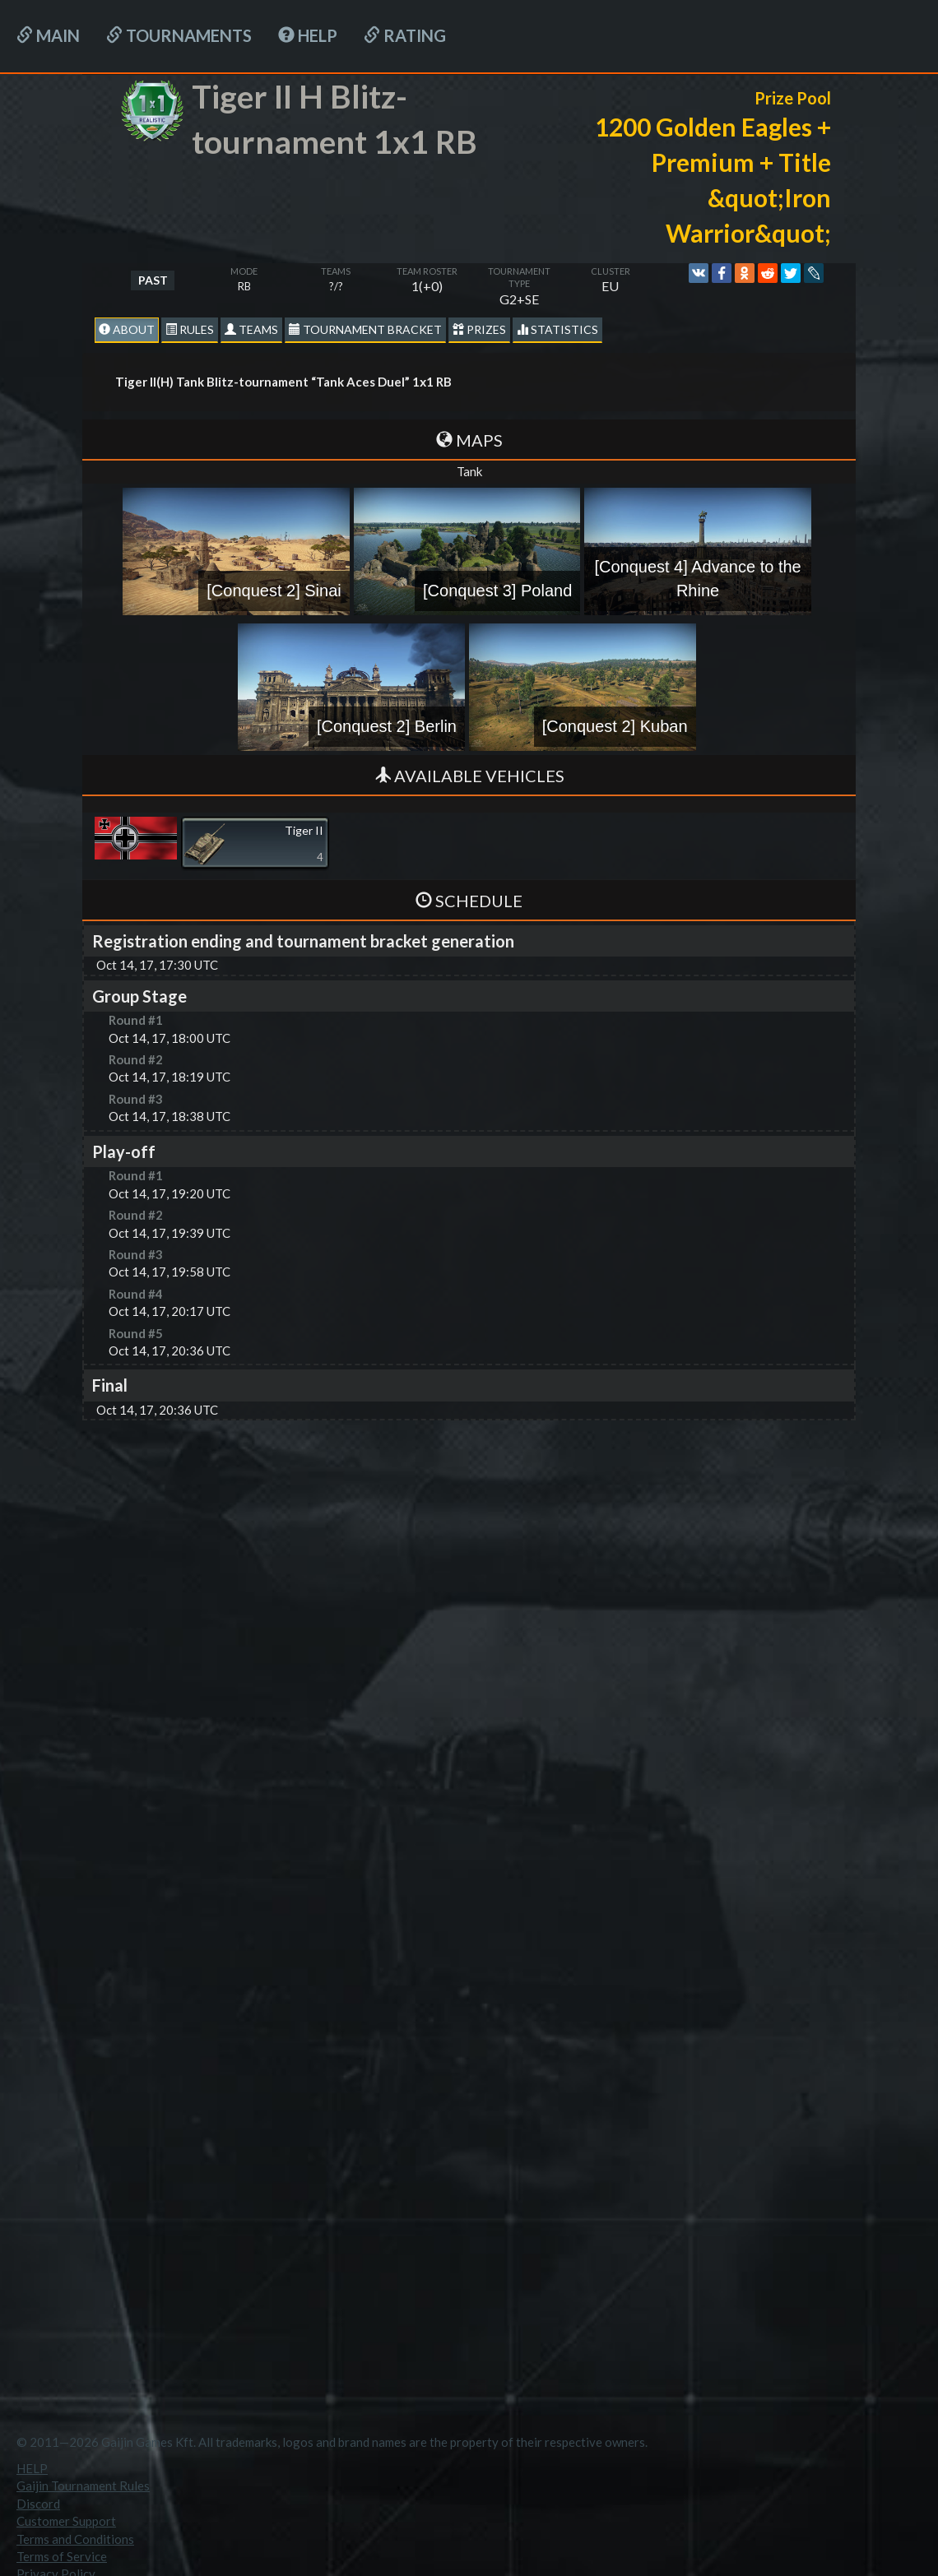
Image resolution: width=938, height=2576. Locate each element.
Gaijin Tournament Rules (83, 2485)
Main (48, 35)
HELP (307, 35)
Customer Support (66, 2520)
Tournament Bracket (365, 329)
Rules (189, 329)
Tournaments (179, 35)
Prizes (479, 329)
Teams (251, 329)
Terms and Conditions (75, 2539)
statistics (557, 329)
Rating (405, 35)
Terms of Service (61, 2556)
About (127, 329)
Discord (38, 2503)
